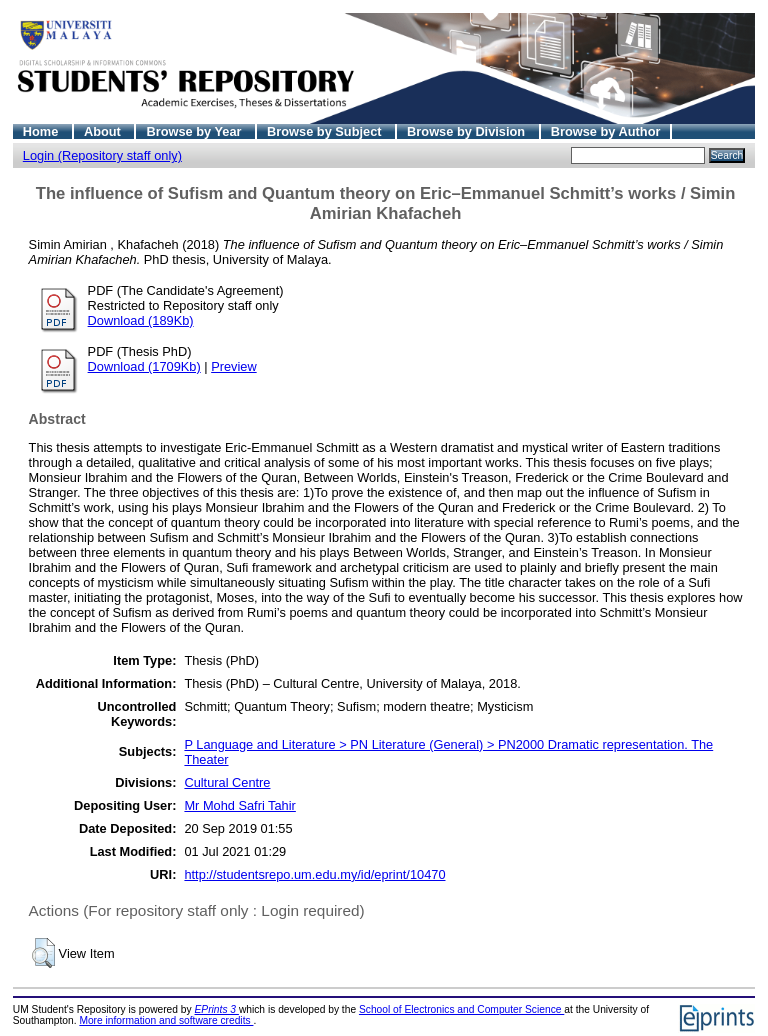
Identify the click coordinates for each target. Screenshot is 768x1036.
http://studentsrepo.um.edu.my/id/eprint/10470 (314, 874)
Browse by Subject (326, 131)
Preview (234, 366)
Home (42, 131)
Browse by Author (606, 131)
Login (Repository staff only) (102, 155)
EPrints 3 (217, 1009)
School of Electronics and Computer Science (461, 1009)
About (104, 131)
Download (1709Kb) (144, 366)
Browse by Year (195, 131)
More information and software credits (166, 1020)
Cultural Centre (227, 782)
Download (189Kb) (141, 320)
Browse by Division (468, 131)
